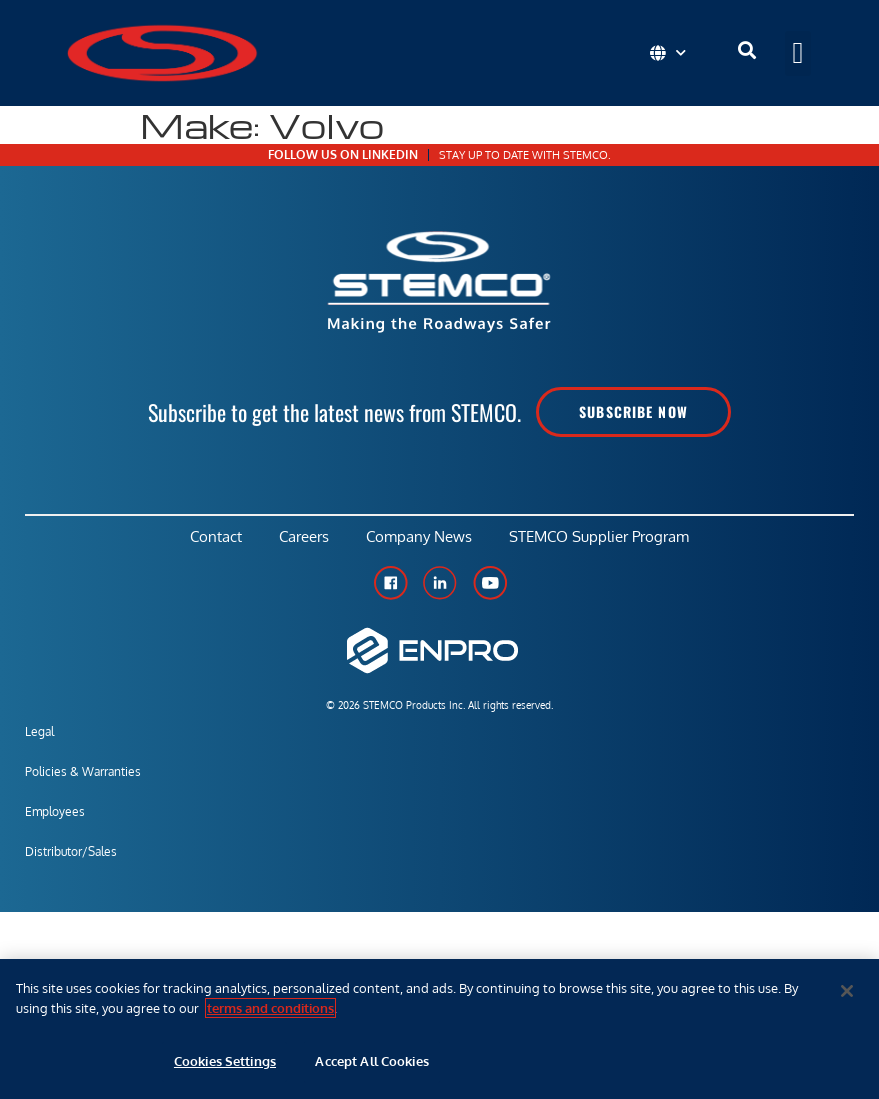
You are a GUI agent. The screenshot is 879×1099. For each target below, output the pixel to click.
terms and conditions (270, 1008)
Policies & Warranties (83, 775)
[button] (798, 53)
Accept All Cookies (371, 1061)
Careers (303, 538)
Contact (212, 538)
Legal (39, 735)
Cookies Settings (225, 1061)
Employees (55, 815)
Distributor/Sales (71, 855)
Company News (421, 538)
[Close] (847, 991)
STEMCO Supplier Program (604, 538)
